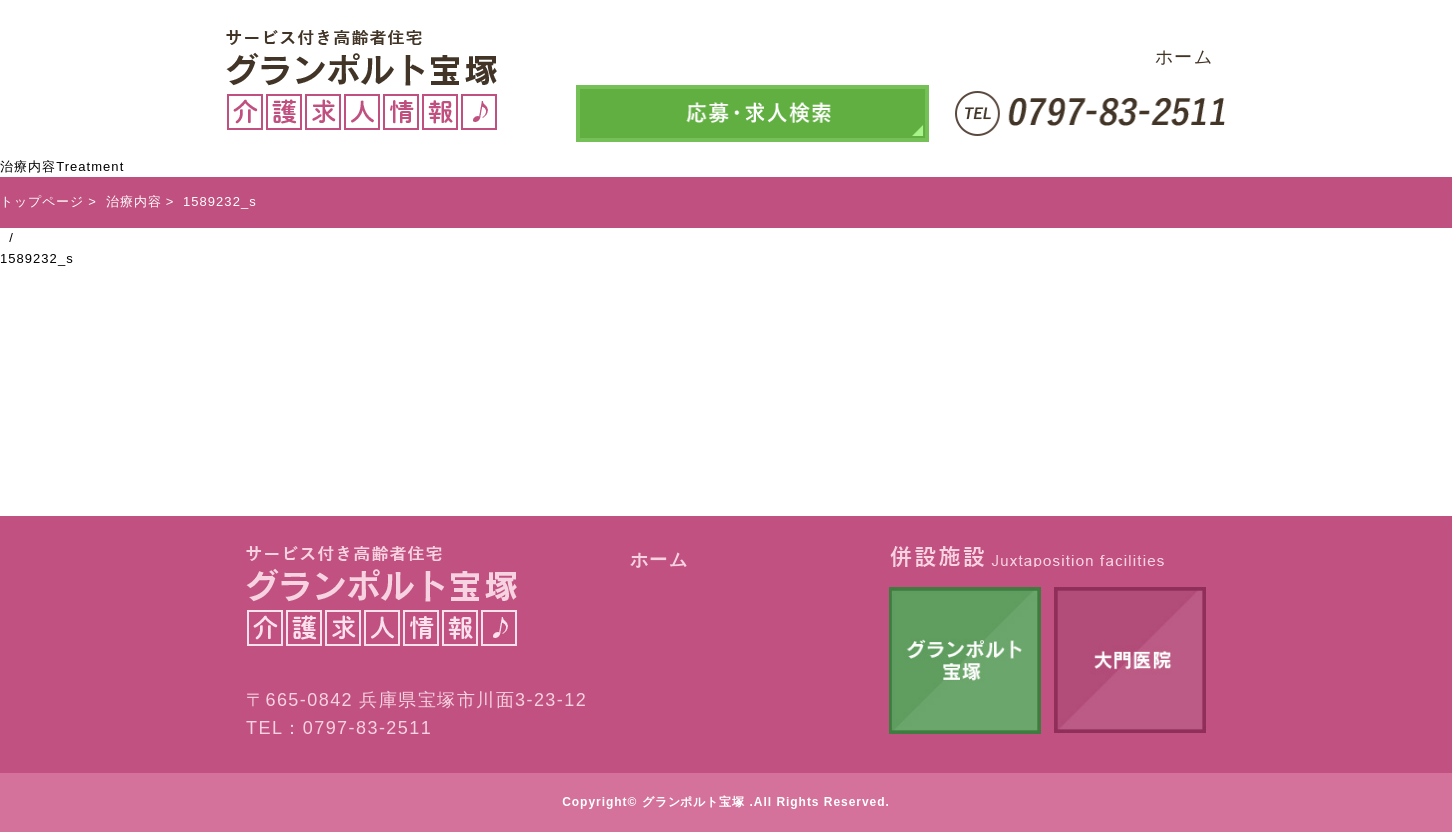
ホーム (1184, 57)
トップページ (42, 201)
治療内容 (134, 201)
